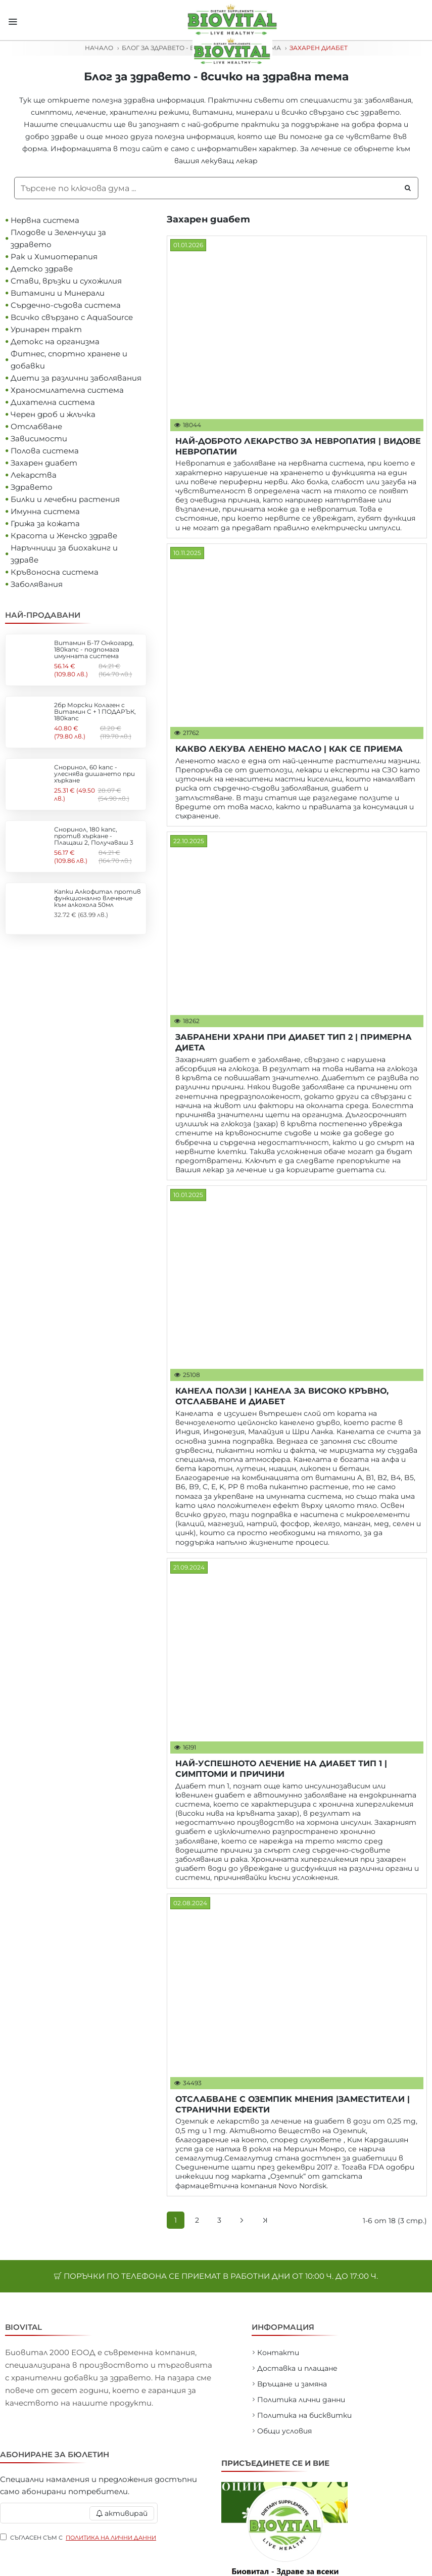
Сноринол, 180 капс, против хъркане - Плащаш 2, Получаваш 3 (93, 836)
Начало (99, 48)
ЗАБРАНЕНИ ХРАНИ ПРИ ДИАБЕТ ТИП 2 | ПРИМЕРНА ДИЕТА (293, 1042)
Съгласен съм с (79, 2536)
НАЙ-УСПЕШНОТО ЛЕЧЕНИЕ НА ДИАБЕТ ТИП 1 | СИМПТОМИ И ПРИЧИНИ (281, 1769)
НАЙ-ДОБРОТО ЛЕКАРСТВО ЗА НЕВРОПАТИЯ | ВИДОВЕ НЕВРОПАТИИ (298, 446)
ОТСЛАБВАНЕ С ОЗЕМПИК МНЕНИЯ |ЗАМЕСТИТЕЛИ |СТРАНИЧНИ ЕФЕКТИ (292, 2104)
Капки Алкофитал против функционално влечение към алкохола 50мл (97, 898)
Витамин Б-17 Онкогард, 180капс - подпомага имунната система (94, 649)
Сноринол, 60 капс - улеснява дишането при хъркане (94, 774)
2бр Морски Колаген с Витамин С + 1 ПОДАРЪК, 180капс (95, 712)
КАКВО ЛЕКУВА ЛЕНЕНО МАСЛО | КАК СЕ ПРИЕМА (289, 749)
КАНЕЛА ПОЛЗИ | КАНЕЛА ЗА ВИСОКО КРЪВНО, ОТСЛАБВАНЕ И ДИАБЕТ (282, 1396)
